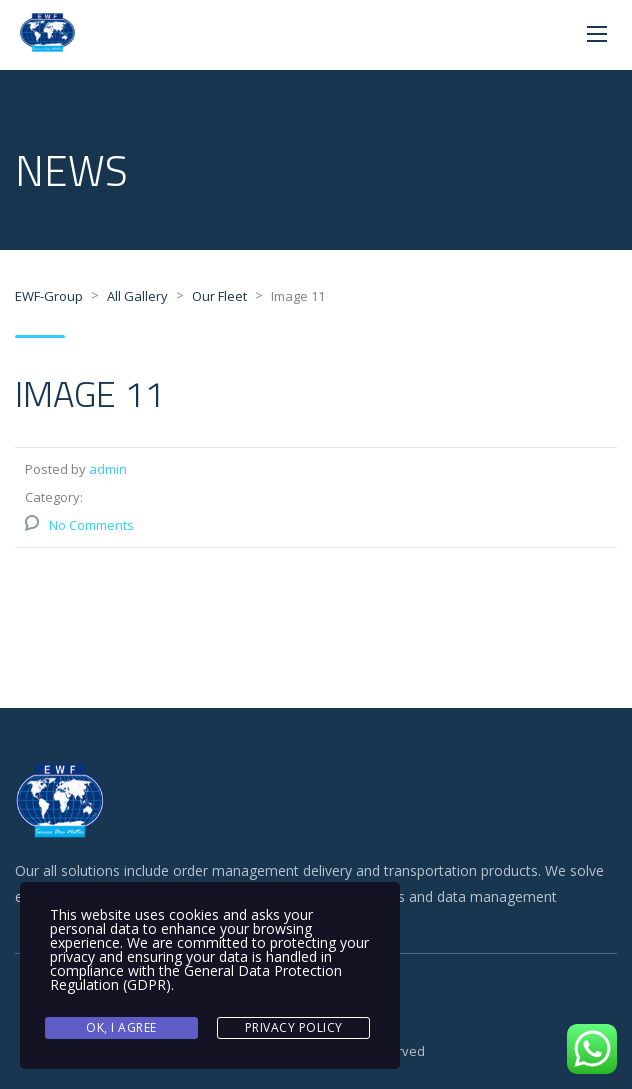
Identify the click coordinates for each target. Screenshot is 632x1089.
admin (108, 469)
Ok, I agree (121, 1027)
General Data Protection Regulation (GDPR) (196, 977)
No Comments (91, 525)
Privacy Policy (294, 1027)
